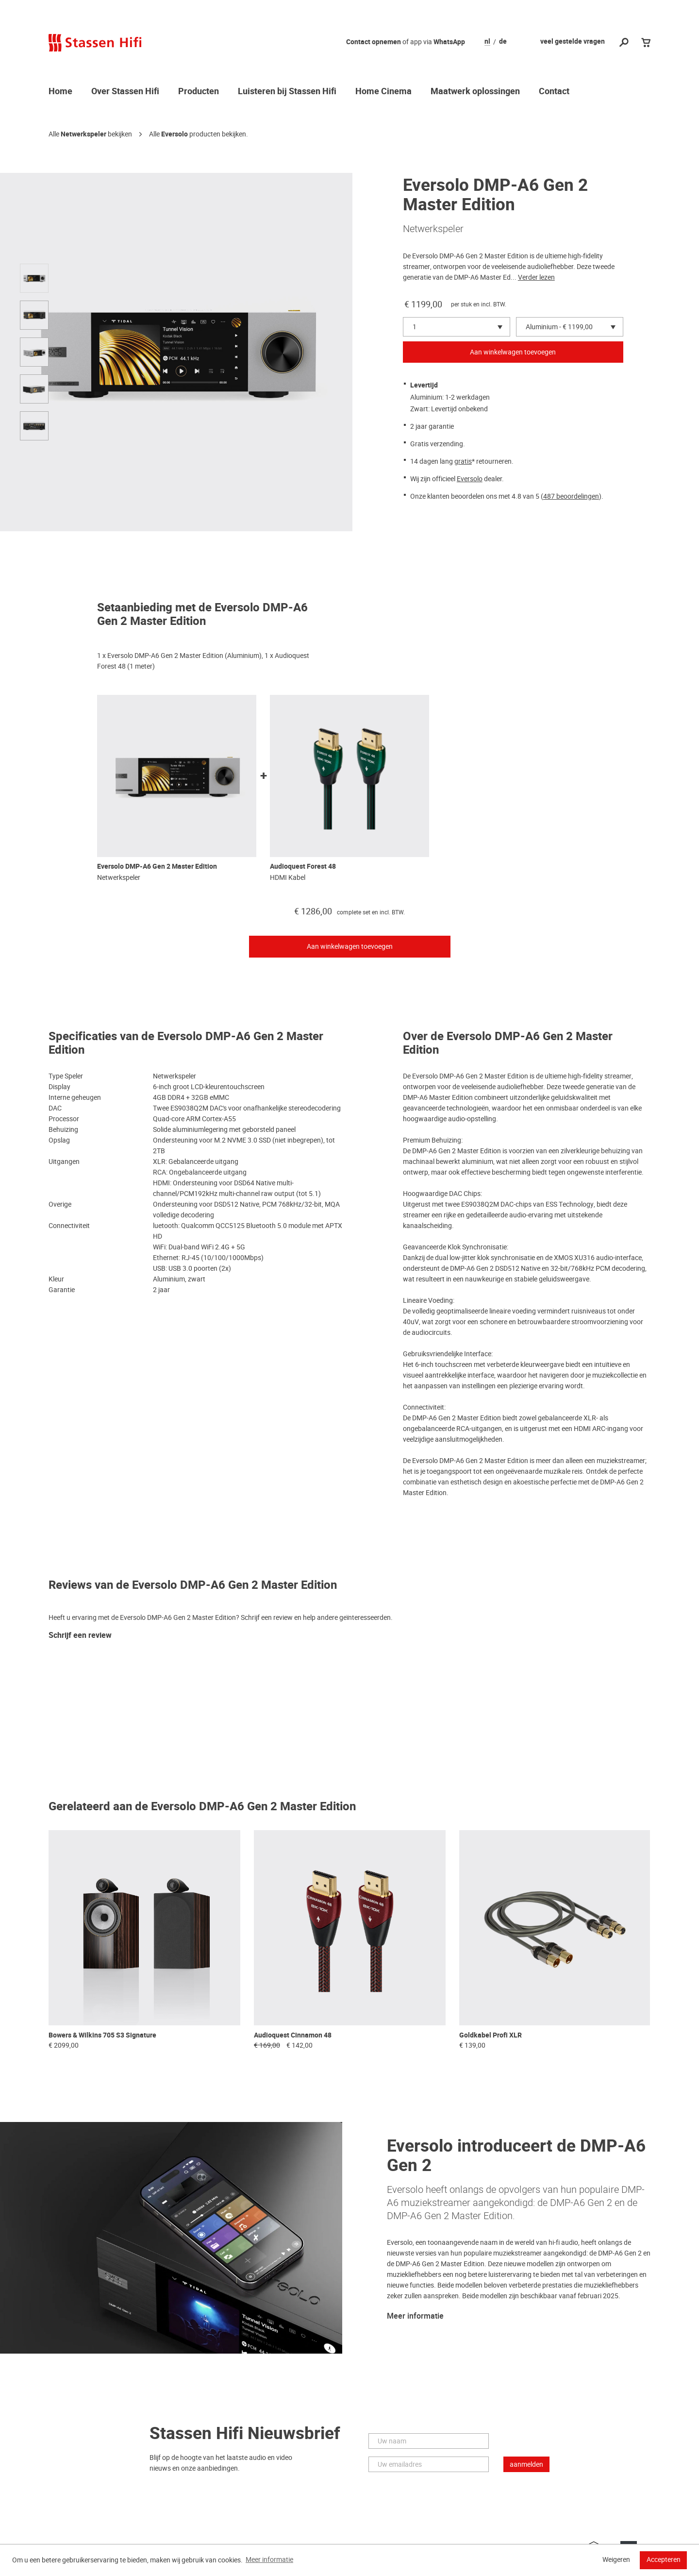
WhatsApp (449, 42)
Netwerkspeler (83, 134)
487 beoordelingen (571, 496)
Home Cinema (383, 92)
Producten (198, 92)
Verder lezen (536, 277)
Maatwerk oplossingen (475, 92)
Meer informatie (415, 2316)
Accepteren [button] (664, 2559)
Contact (554, 92)
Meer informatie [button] (269, 2559)
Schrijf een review (80, 1635)
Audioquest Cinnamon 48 (293, 2035)
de (503, 41)
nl (487, 41)
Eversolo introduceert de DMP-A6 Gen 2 (516, 2156)
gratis (463, 461)
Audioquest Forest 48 (303, 866)
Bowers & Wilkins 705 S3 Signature (102, 2035)
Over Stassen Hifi (125, 92)
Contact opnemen (373, 42)
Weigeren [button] (616, 2559)
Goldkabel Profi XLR (490, 2035)
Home (60, 92)
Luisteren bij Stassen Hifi (287, 92)
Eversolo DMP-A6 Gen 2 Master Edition (157, 866)
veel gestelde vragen (572, 41)
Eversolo (174, 134)
